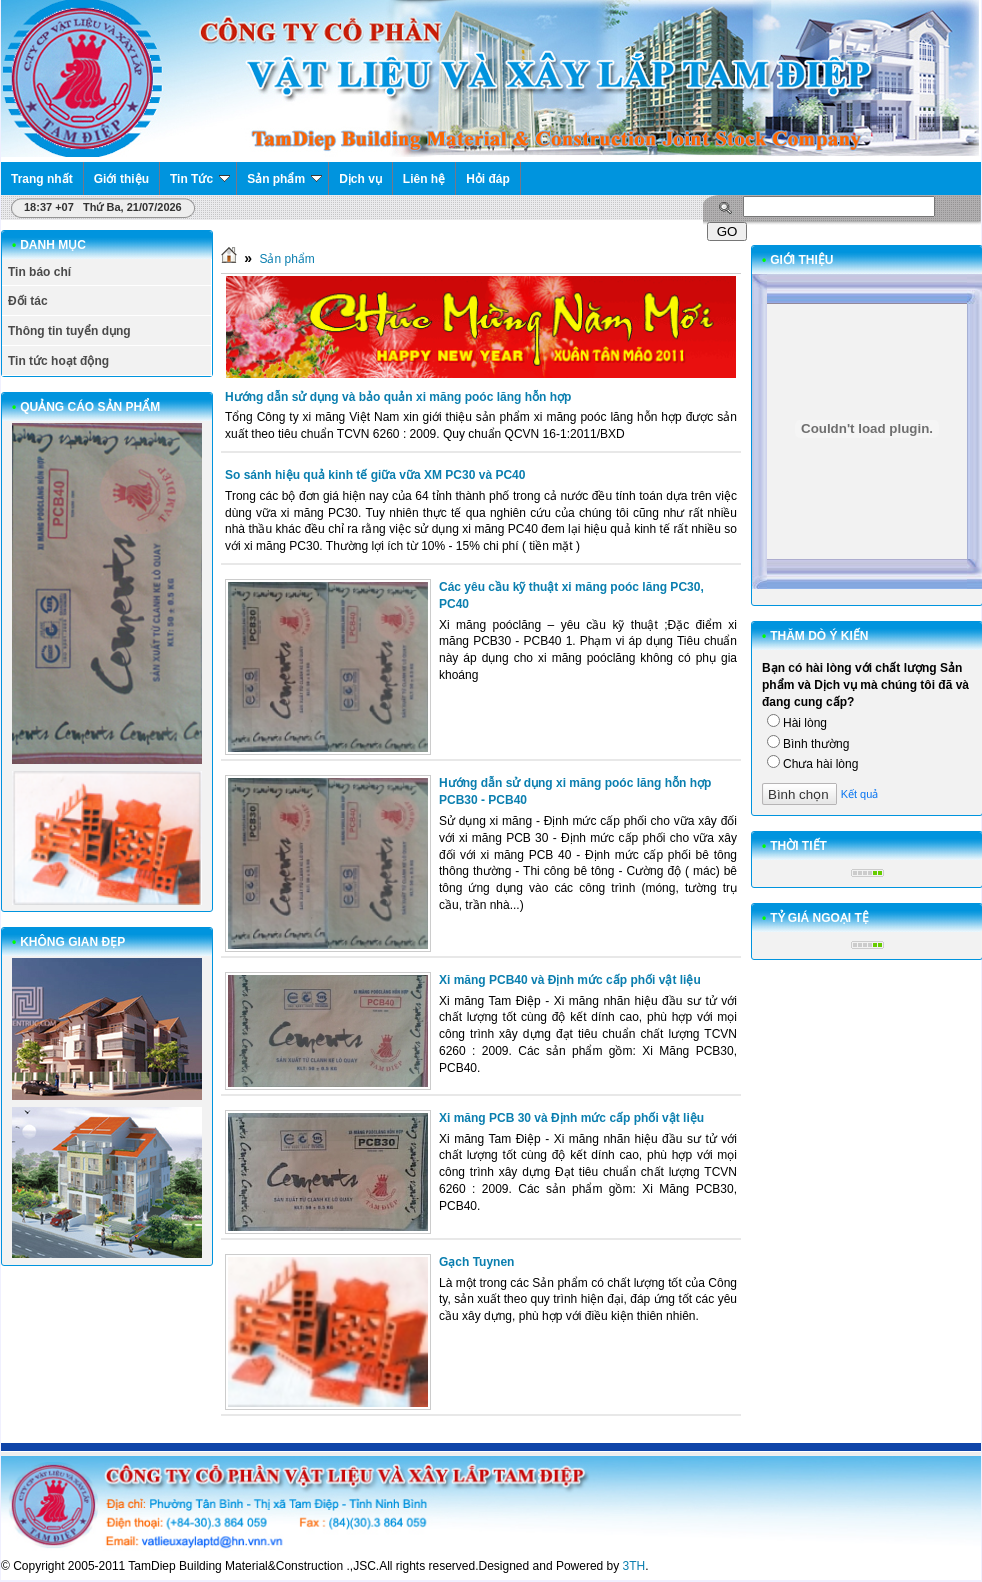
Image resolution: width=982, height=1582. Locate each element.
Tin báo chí (39, 272)
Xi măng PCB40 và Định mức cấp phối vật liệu (570, 980)
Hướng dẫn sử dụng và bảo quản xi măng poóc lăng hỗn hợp (398, 397)
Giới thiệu (121, 179)
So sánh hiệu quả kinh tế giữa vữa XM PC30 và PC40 (375, 475)
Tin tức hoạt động (58, 361)
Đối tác (28, 301)
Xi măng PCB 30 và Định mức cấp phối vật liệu (571, 1118)
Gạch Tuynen (476, 1262)
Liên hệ (424, 179)
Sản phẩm (284, 179)
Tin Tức (200, 179)
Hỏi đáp (488, 179)
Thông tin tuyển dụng (69, 331)
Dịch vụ (360, 179)
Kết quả (860, 794)
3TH (634, 1566)
